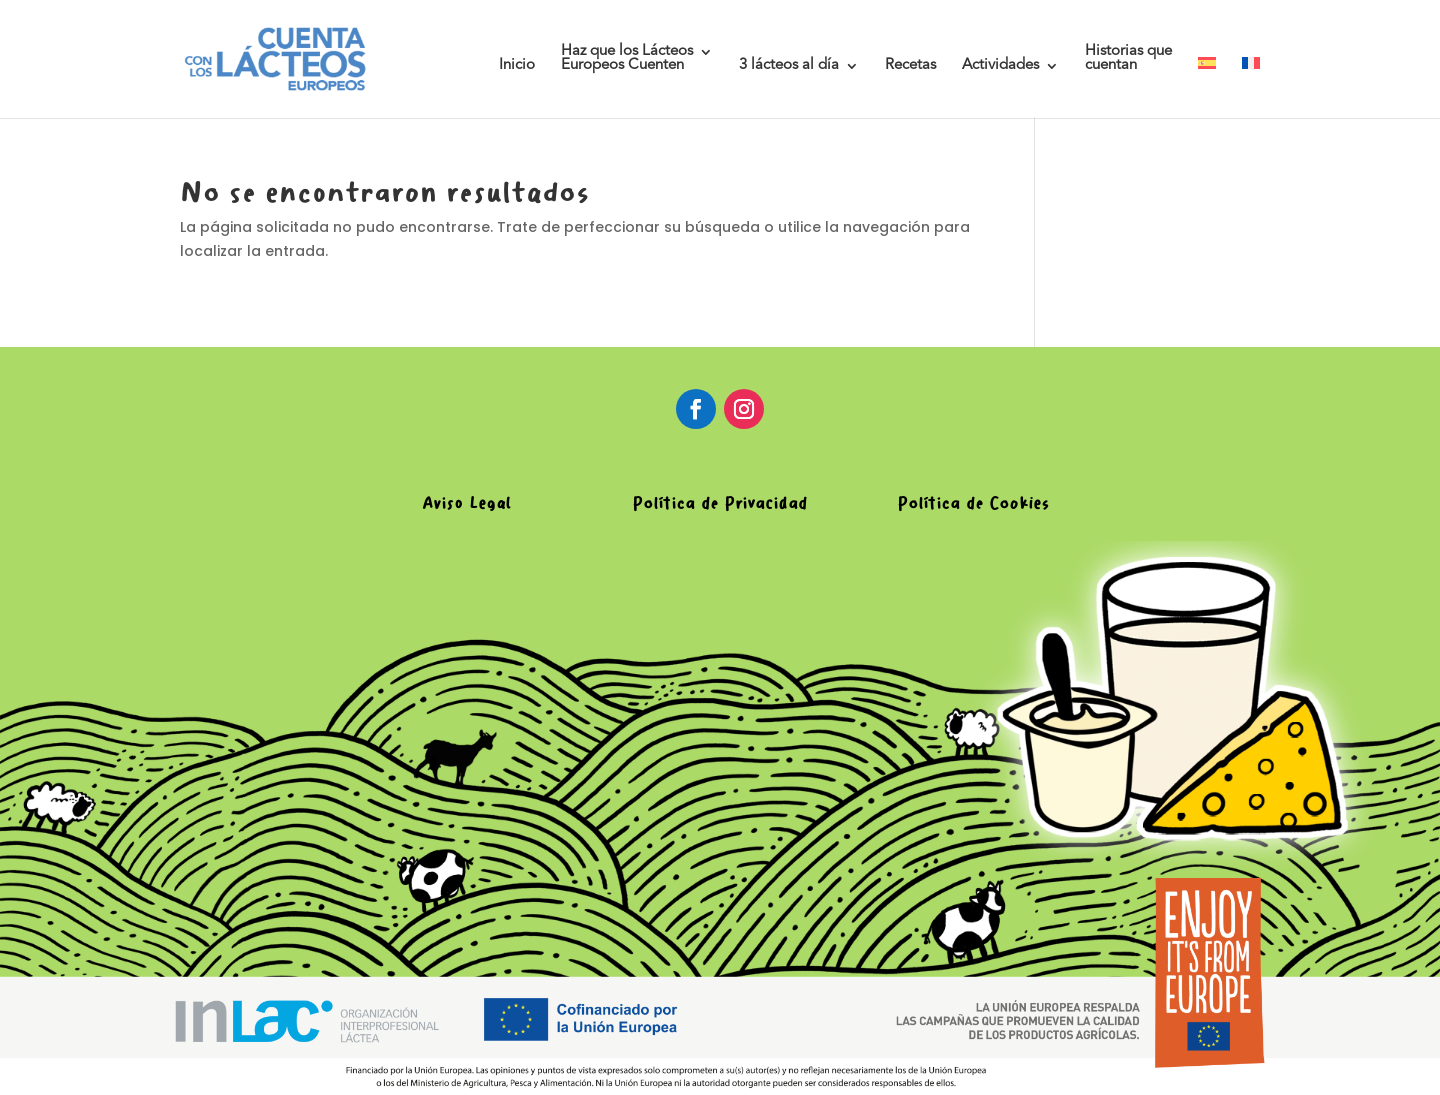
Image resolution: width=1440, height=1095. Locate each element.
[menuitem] (1207, 87)
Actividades (1000, 66)
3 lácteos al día (789, 66)
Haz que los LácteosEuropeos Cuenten (627, 59)
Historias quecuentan (1128, 59)
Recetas (910, 66)
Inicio (517, 66)
